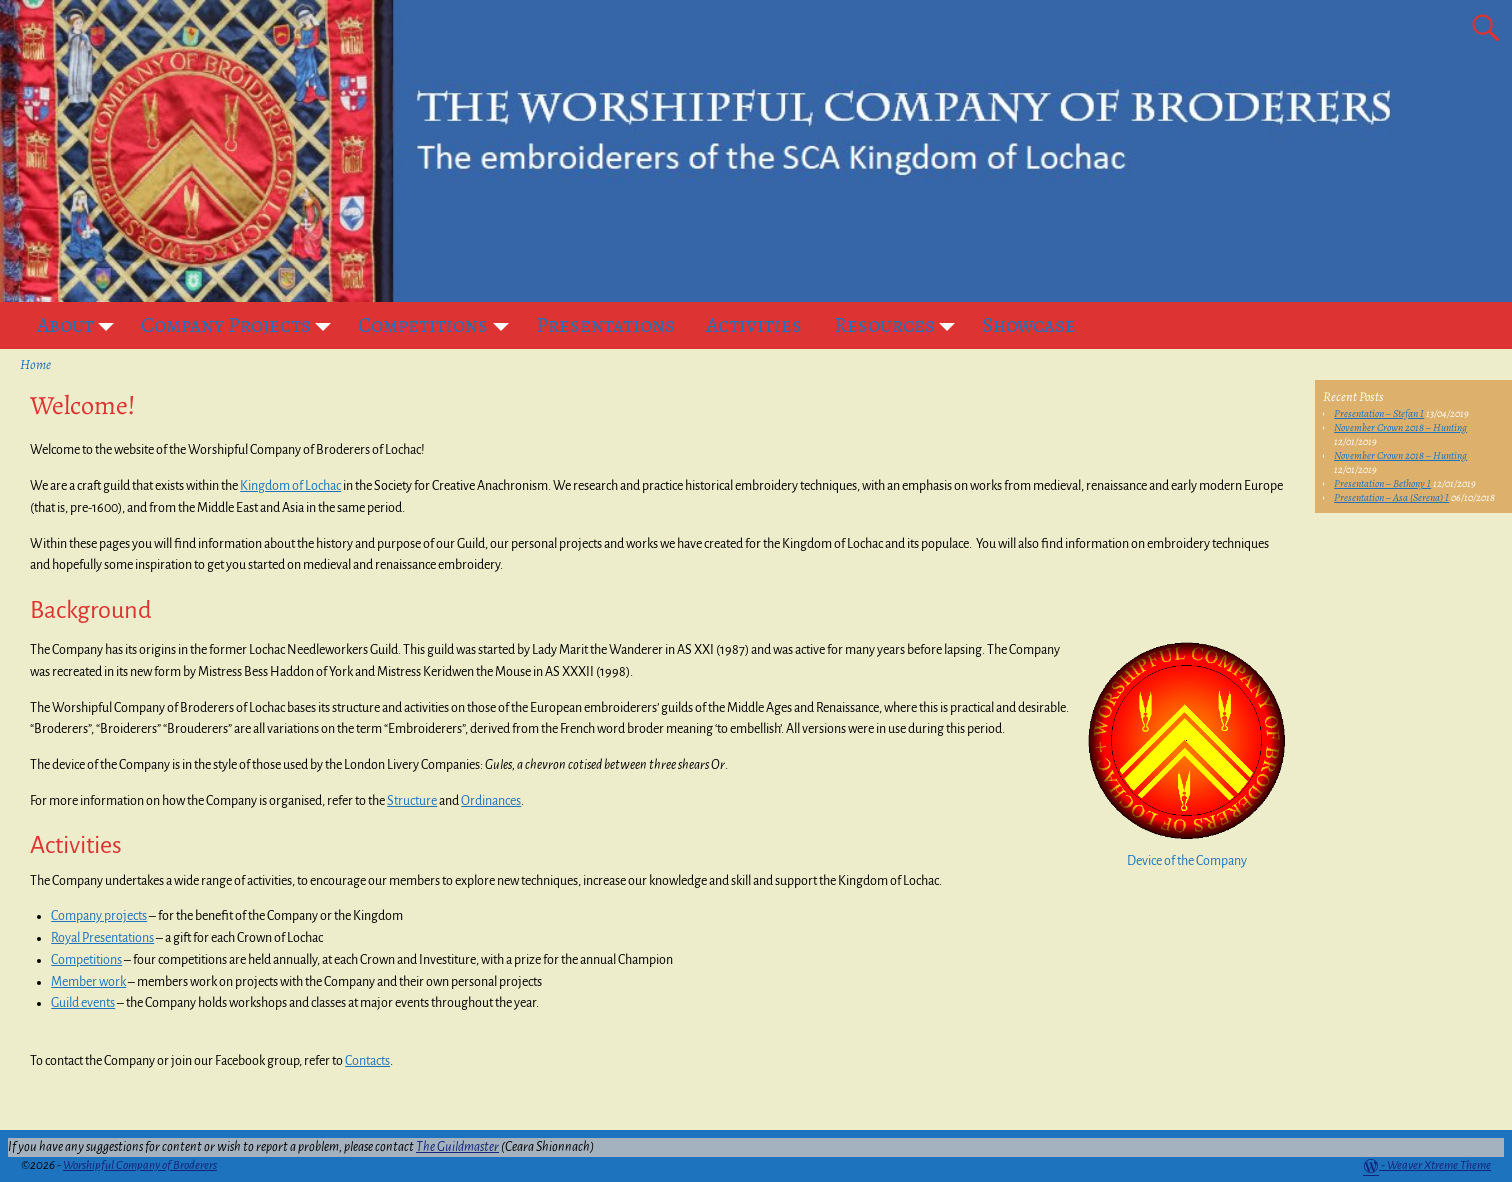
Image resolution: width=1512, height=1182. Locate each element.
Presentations (605, 325)
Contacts (367, 1061)
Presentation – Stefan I (1379, 413)
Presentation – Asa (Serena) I (1391, 497)
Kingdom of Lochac (290, 486)
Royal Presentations (102, 938)
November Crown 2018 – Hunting (1400, 427)
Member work (88, 982)
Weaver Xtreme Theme (1439, 1165)
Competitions (439, 325)
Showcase (1029, 325)
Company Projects (242, 325)
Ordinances (491, 801)
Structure (412, 801)
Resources (900, 325)
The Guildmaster (457, 1147)
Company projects (99, 916)
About (81, 325)
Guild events (83, 1003)
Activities (754, 325)
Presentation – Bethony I (1382, 483)
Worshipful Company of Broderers (140, 1165)
